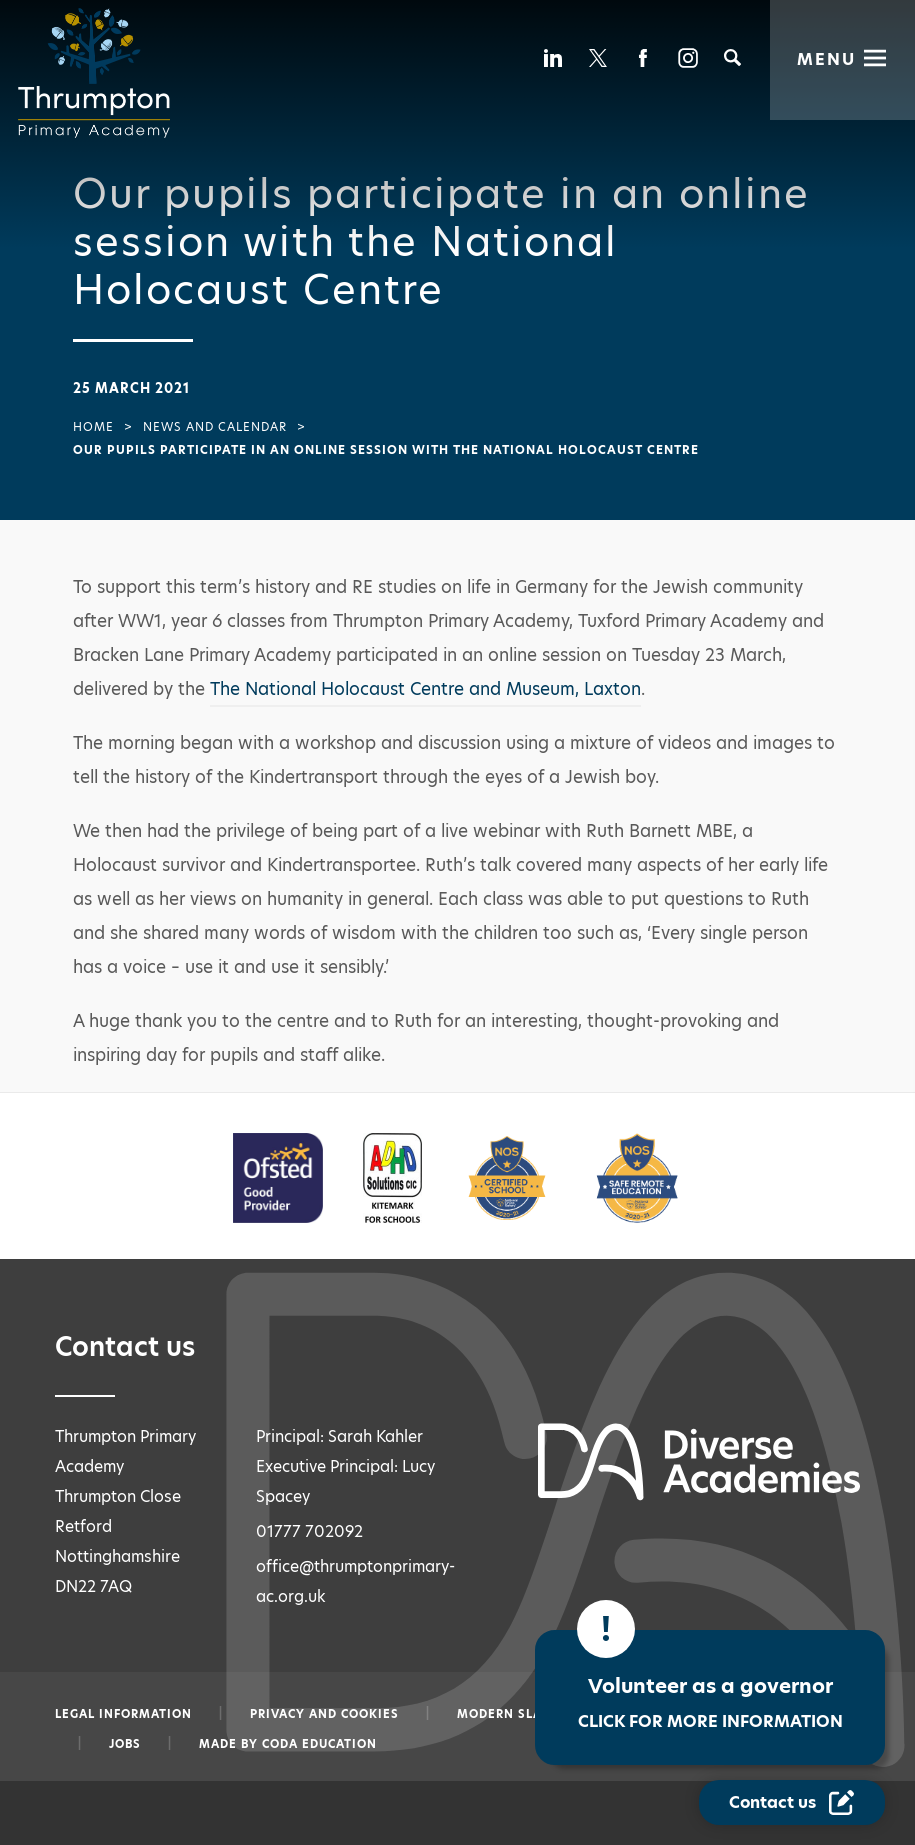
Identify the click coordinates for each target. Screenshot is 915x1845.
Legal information (123, 1714)
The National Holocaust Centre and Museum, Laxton (425, 689)
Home (93, 427)
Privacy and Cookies (324, 1714)
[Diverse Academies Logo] (100, 73)
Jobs (125, 1744)
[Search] (732, 57)
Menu (826, 57)
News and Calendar (215, 427)
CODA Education (319, 1744)
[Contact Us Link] (794, 1803)
